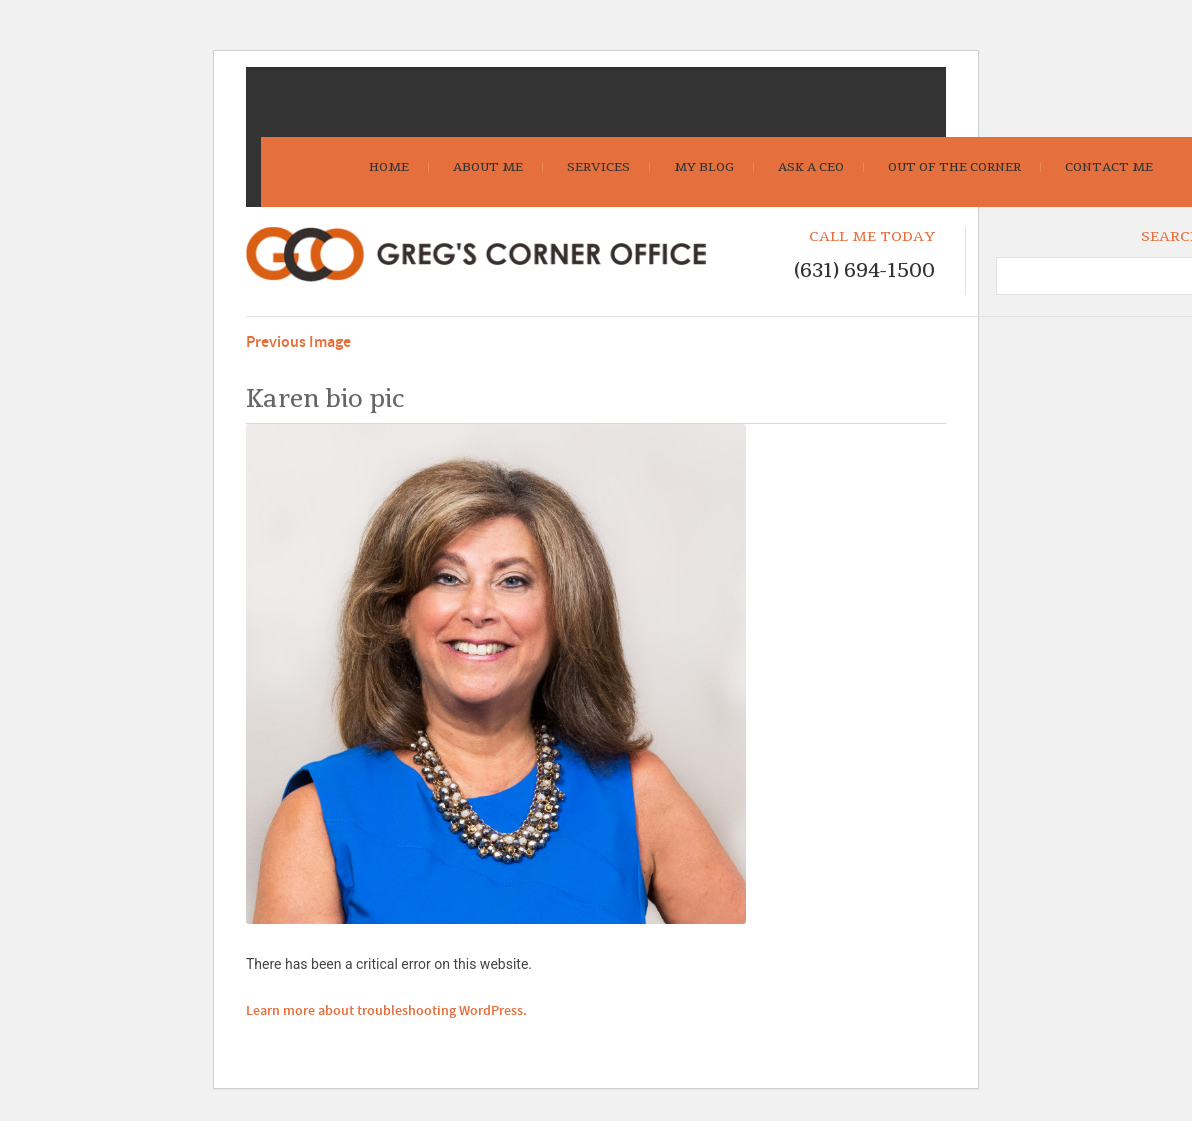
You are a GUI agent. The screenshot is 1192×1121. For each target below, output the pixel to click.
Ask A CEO (811, 167)
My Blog (704, 167)
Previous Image (298, 342)
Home (389, 167)
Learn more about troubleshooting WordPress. (386, 1011)
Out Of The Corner (954, 167)
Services (598, 167)
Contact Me (1109, 167)
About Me (488, 167)
